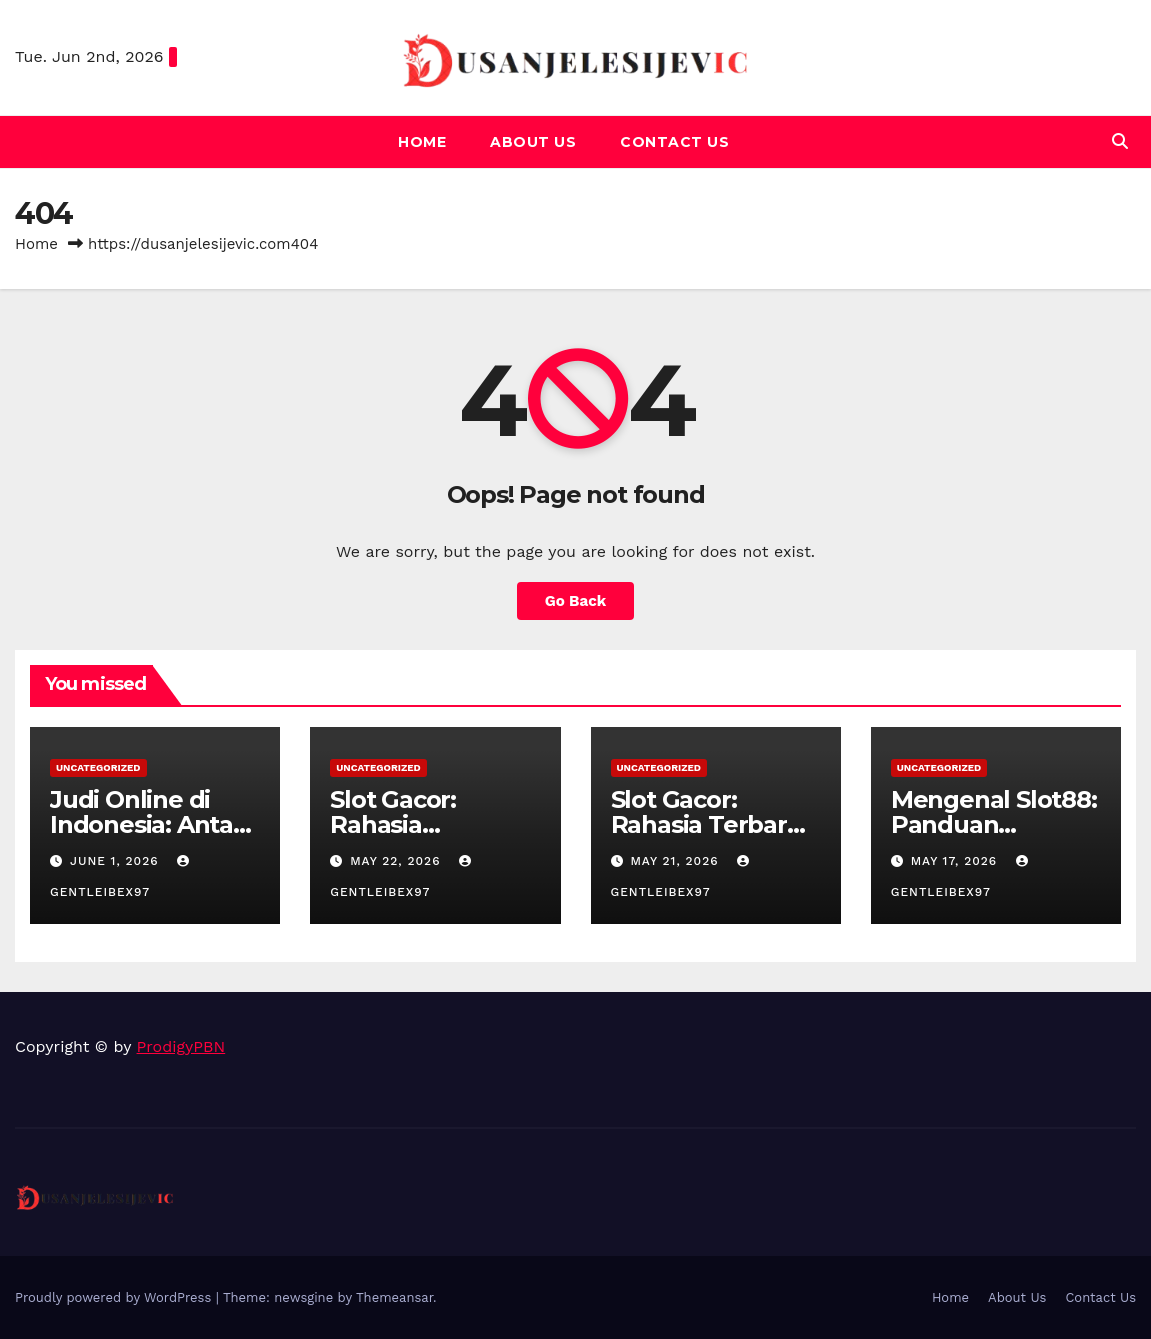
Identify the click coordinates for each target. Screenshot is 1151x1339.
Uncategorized (98, 767)
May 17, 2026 (956, 861)
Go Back (576, 601)
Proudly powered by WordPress (115, 1297)
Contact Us (674, 142)
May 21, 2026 (676, 861)
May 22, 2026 (397, 861)
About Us (533, 142)
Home (422, 142)
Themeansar (394, 1297)
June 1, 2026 (117, 861)
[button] (1120, 141)
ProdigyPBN (181, 1046)
